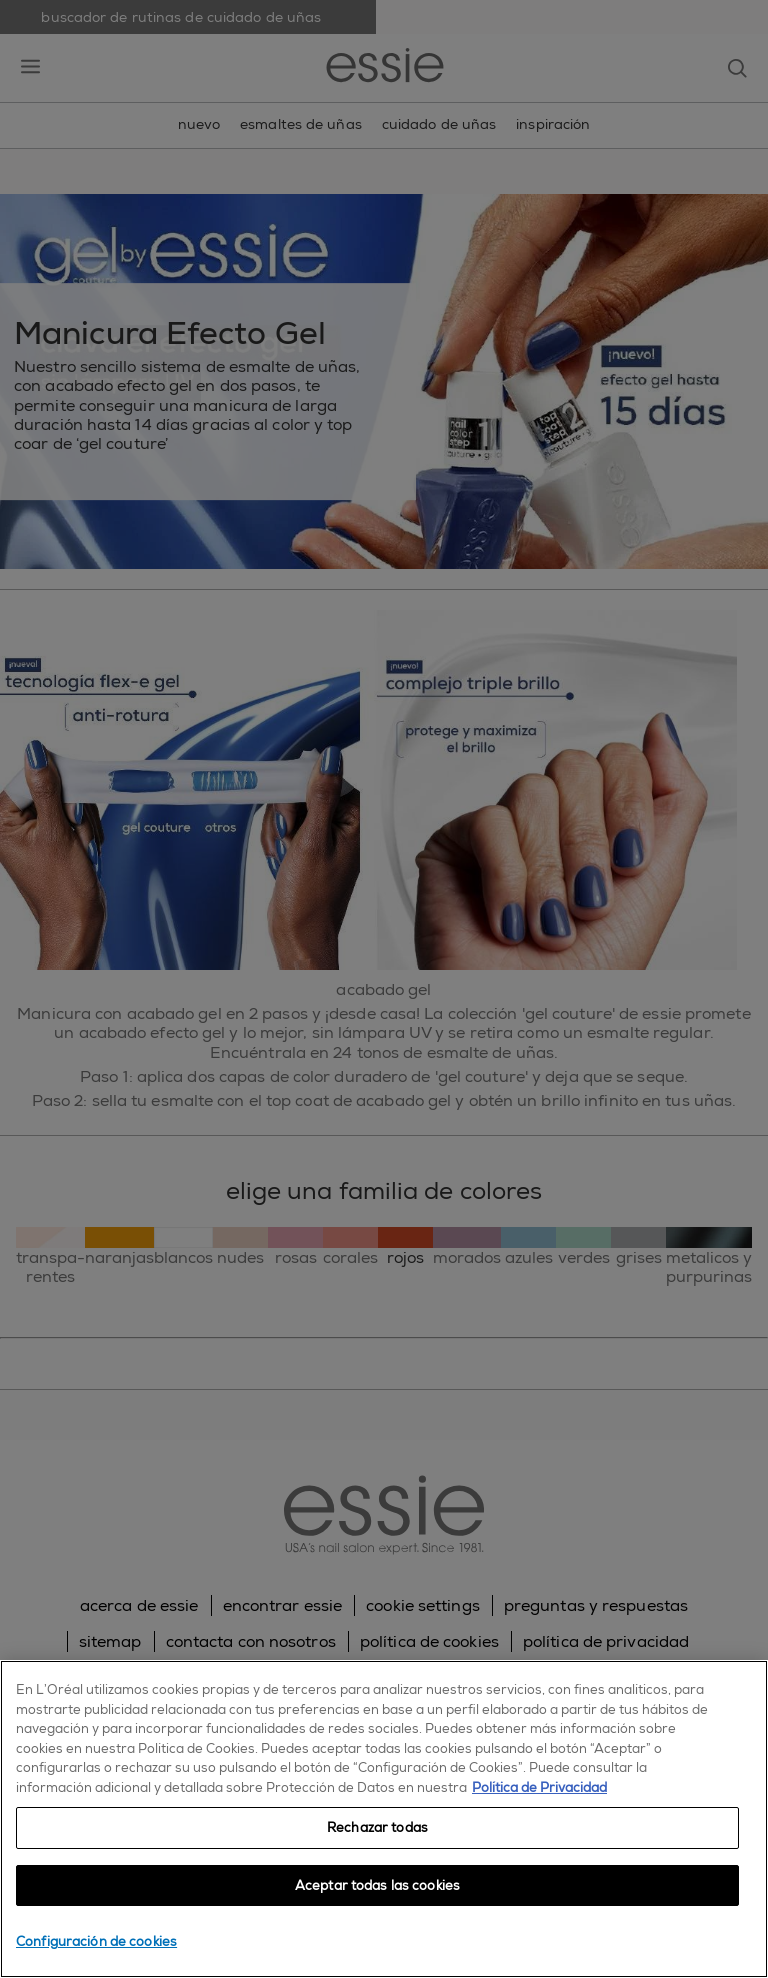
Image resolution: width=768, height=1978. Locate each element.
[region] (384, 1819)
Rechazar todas (377, 1827)
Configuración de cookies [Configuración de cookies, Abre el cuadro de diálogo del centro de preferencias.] (96, 1941)
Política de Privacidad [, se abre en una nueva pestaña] (539, 1787)
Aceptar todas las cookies (377, 1885)
